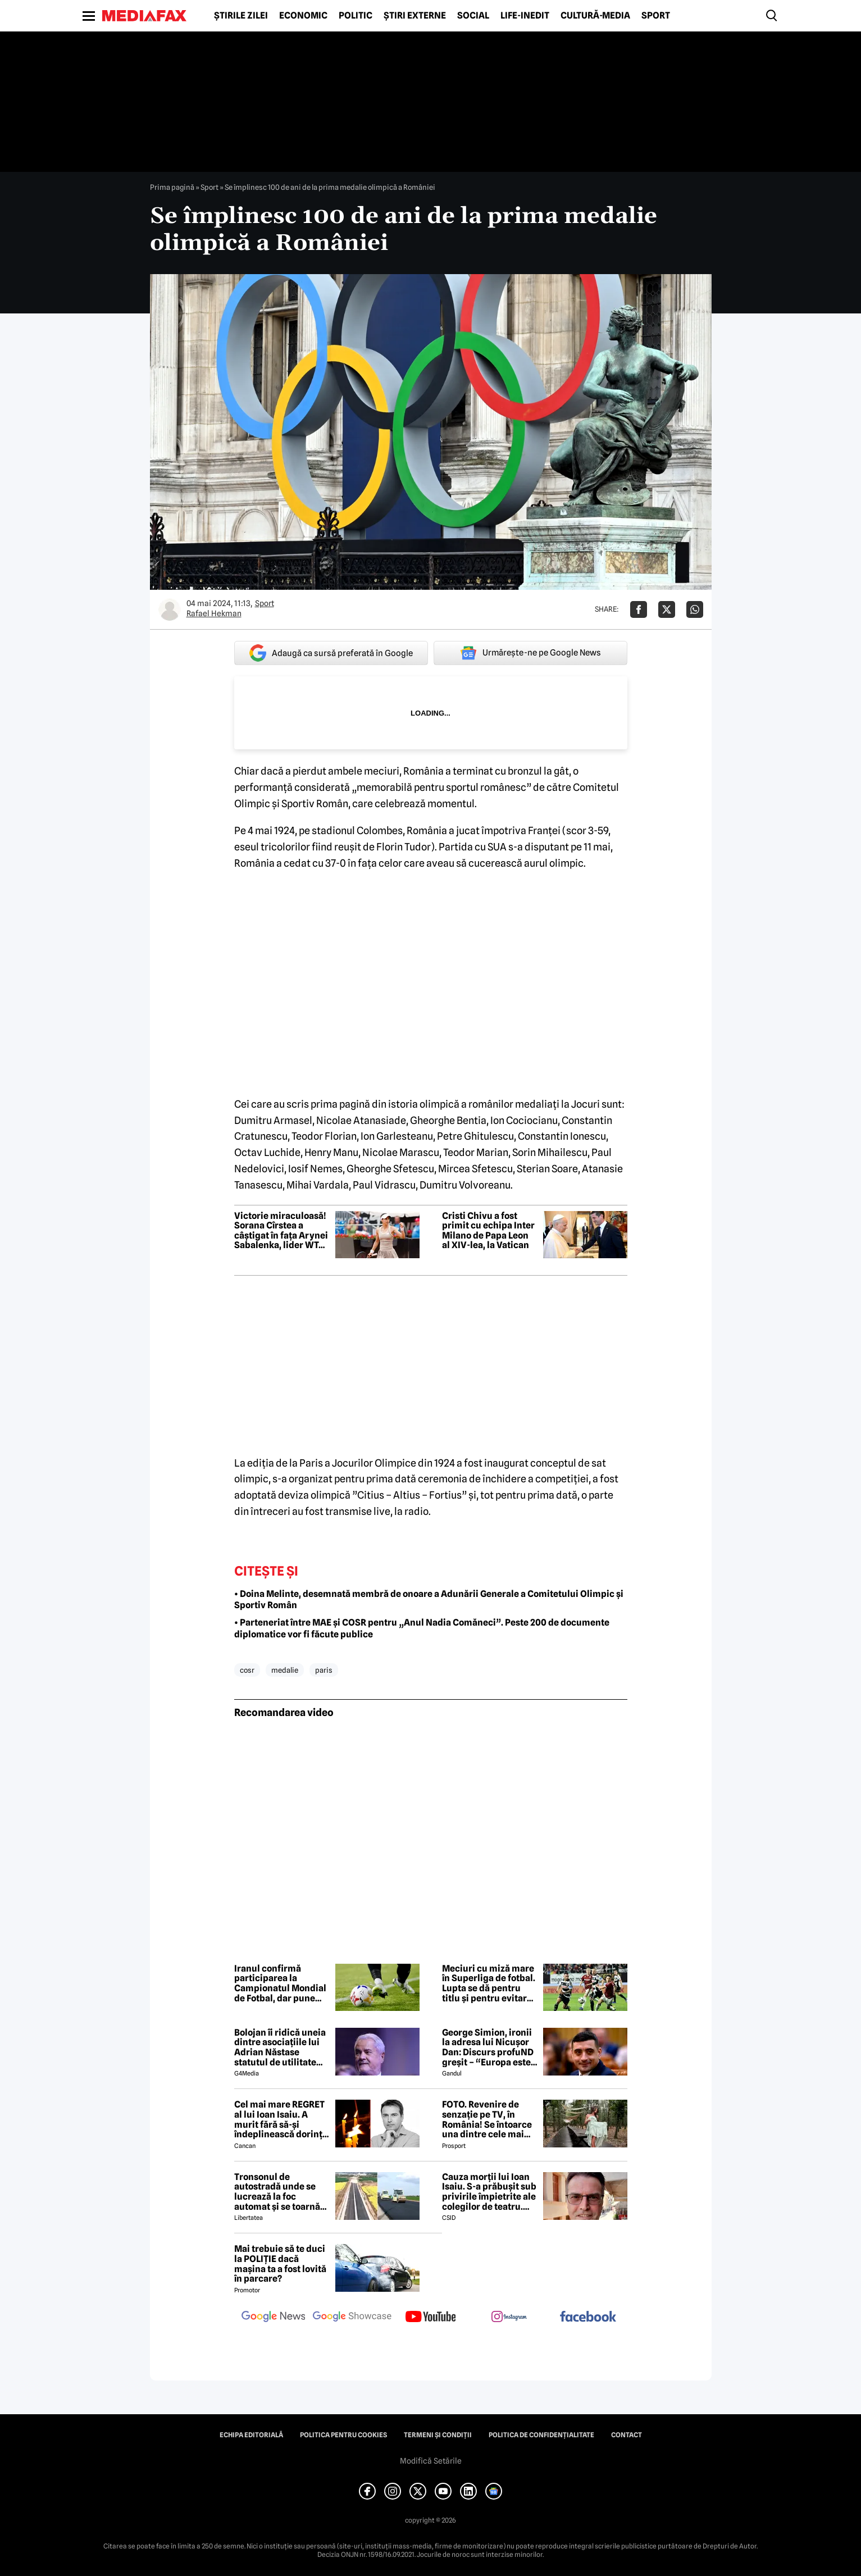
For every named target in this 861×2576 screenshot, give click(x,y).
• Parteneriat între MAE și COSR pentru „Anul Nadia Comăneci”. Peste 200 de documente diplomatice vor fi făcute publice (421, 1628)
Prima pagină (172, 187)
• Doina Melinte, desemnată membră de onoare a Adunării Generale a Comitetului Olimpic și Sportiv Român (428, 1600)
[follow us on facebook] (588, 2317)
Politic (355, 15)
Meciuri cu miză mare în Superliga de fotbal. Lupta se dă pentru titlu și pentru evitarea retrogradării (489, 1983)
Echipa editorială (251, 2435)
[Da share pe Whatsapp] (694, 609)
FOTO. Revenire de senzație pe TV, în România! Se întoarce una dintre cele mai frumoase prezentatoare (487, 2119)
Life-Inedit (524, 15)
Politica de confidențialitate (541, 2435)
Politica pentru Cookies (343, 2435)
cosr (247, 1669)
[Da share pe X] (666, 609)
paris (323, 1669)
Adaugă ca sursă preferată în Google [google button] (331, 653)
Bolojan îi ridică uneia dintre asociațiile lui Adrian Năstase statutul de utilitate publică (280, 2047)
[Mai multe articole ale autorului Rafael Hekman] (169, 609)
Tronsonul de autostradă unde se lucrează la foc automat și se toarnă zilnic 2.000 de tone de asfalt (281, 2191)
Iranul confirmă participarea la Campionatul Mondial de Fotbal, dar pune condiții (280, 1983)
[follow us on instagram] (509, 2317)
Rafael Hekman (214, 613)
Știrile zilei (241, 15)
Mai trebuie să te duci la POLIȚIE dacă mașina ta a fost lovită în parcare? (280, 2263)
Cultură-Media (595, 15)
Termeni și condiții (438, 2435)
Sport (655, 15)
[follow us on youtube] (430, 2317)
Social (473, 15)
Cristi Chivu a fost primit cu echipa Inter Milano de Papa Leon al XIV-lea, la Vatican (488, 1230)
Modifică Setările (431, 2460)
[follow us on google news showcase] (352, 2317)
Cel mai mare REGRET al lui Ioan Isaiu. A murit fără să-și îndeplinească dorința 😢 (280, 2119)
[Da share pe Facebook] (638, 609)
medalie (284, 1669)
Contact (626, 2435)
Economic (303, 15)
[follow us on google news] (273, 2317)
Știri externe (415, 15)
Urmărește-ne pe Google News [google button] (530, 652)
